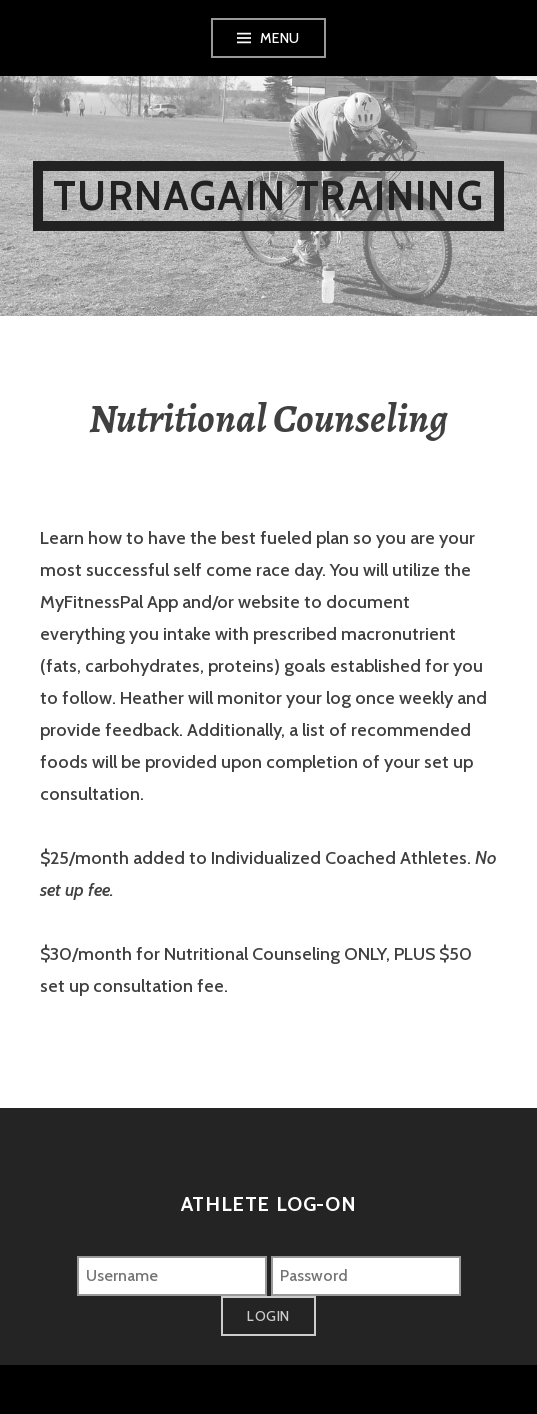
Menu (280, 38)
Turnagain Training (268, 195)
